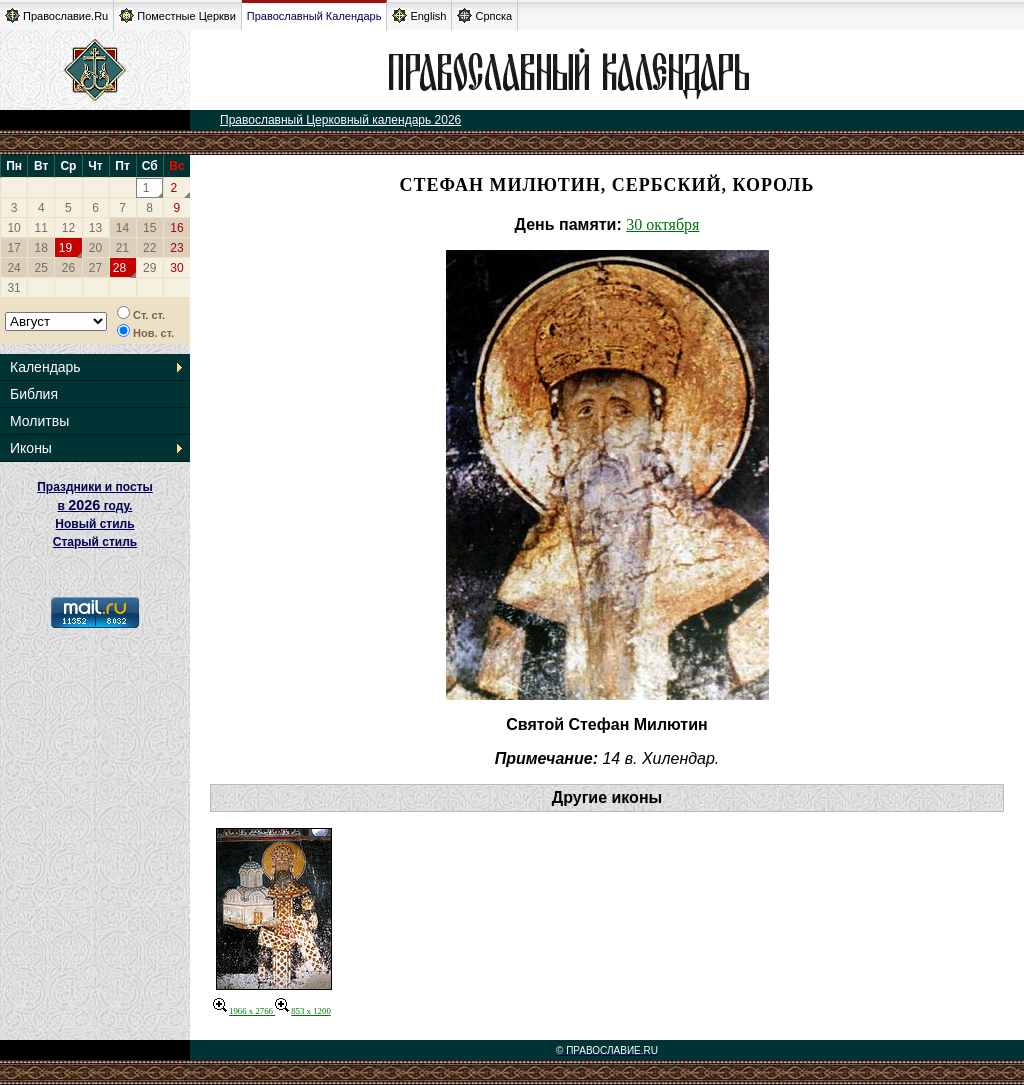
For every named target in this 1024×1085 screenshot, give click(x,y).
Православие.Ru (56, 15)
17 (13, 248)
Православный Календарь (314, 16)
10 (13, 228)
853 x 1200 (303, 1011)
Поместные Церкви (177, 15)
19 (65, 248)
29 (149, 268)
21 (122, 248)
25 (41, 268)
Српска (484, 15)
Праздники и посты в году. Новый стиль (95, 505)
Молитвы (39, 421)
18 (41, 248)
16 (176, 228)
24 (13, 268)
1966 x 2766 (244, 1011)
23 (176, 248)
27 (95, 268)
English (419, 15)
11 (41, 228)
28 (119, 268)
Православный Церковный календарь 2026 (340, 120)
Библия (34, 394)
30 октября (662, 224)
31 (13, 288)
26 (68, 268)
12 (68, 228)
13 (95, 228)
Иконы (31, 448)
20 (95, 248)
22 (149, 248)
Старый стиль (95, 542)
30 (176, 268)
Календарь (45, 367)
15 (149, 228)
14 (122, 228)
